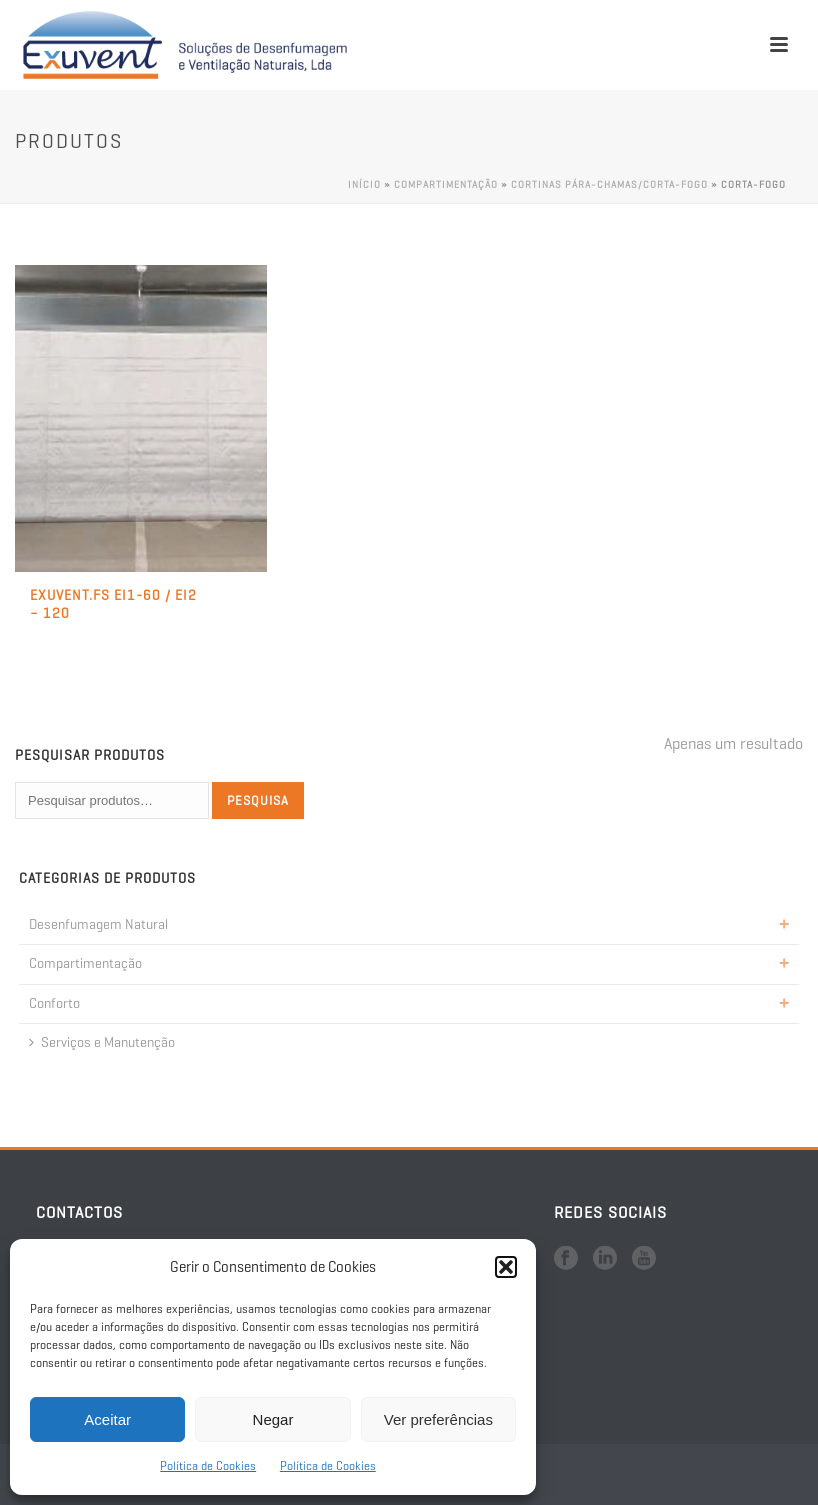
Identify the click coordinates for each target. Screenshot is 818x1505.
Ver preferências (438, 1419)
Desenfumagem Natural (98, 924)
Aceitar (107, 1419)
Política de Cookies (208, 1465)
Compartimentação (446, 184)
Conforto (54, 1003)
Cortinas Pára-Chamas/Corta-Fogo (609, 184)
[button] (506, 1267)
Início (364, 184)
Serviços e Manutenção (102, 1042)
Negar (273, 1419)
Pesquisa (258, 800)
